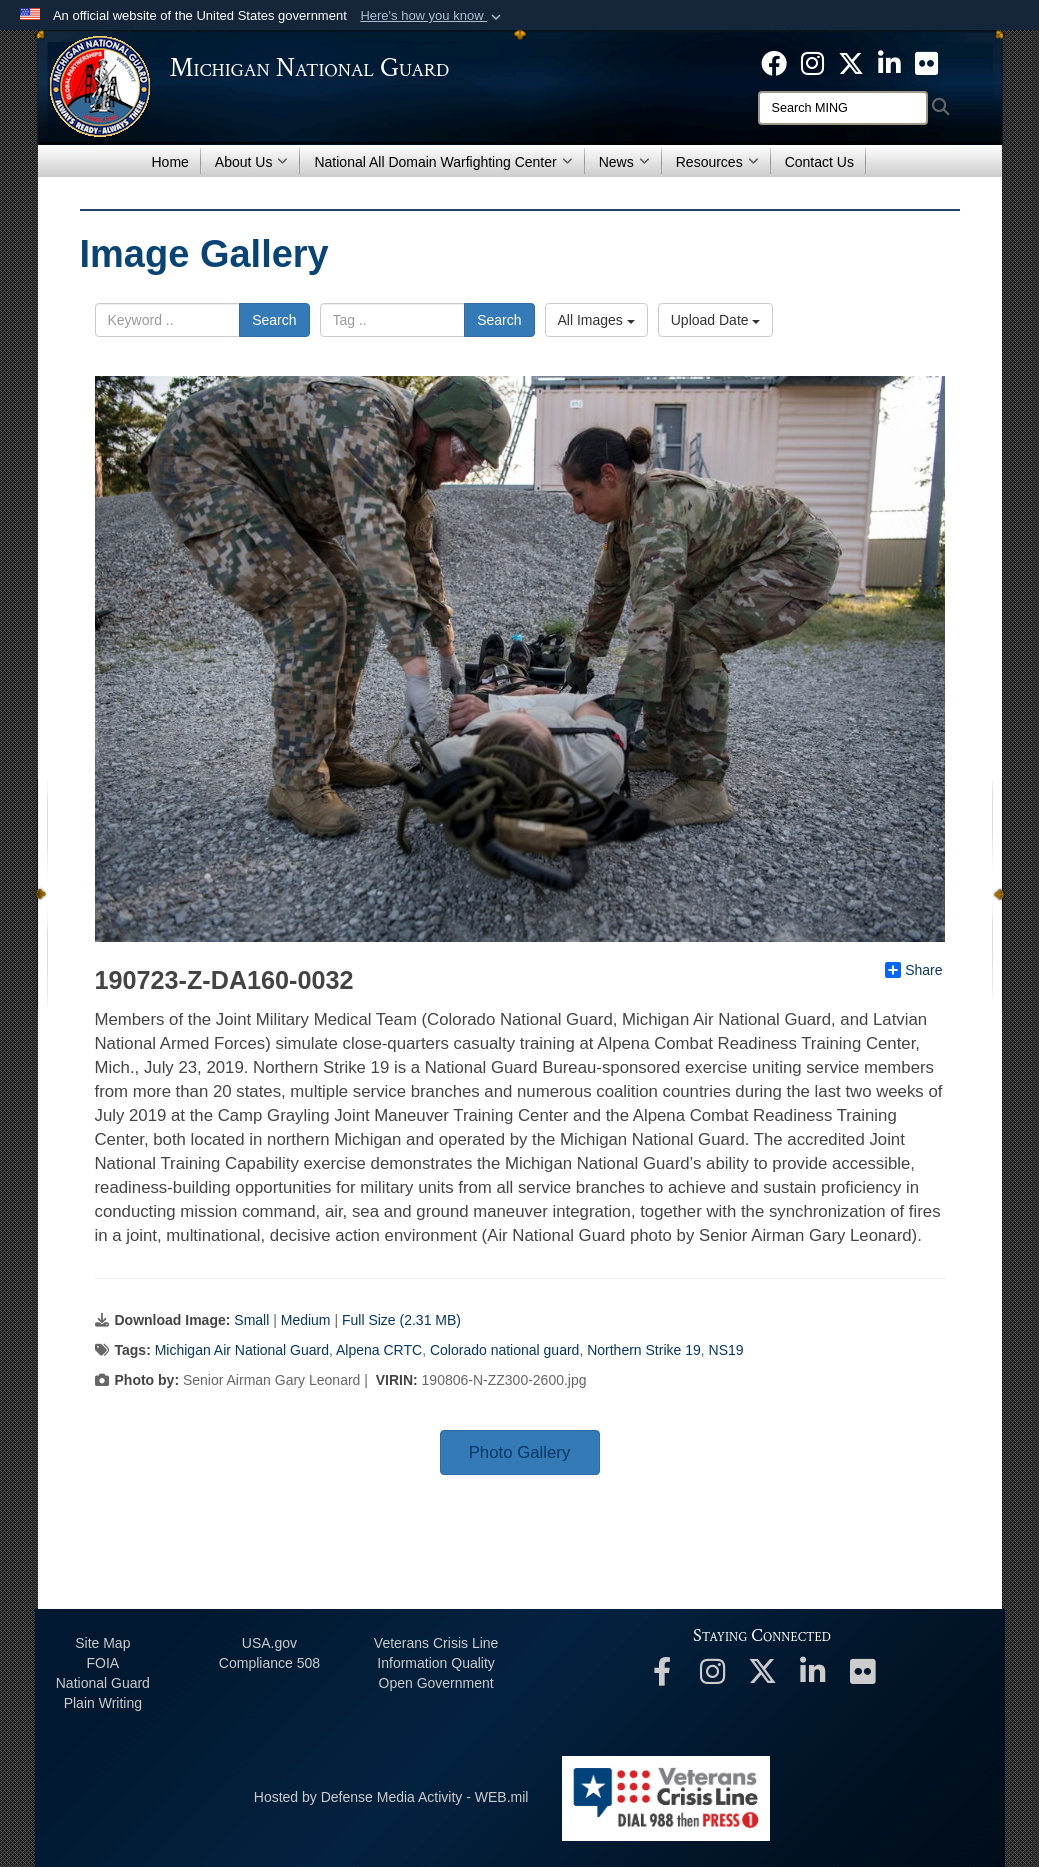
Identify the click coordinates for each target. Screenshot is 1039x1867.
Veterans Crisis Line (436, 1643)
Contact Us (819, 162)
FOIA (102, 1663)
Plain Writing (103, 1703)
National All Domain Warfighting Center (443, 162)
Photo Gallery (520, 1452)
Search (274, 320)
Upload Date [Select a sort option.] (716, 320)
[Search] (843, 108)
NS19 (726, 1350)
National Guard (103, 1683)
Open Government (436, 1683)
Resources (717, 162)
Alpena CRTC (379, 1350)
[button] (432, 16)
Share (913, 970)
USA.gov (269, 1643)
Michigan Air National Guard (242, 1350)
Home (170, 162)
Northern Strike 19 (644, 1350)
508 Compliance (269, 1663)
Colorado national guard (504, 1350)
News (624, 162)
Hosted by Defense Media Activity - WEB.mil (391, 1797)
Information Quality (436, 1663)
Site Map (102, 1643)
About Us (252, 162)
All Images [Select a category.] (596, 320)
